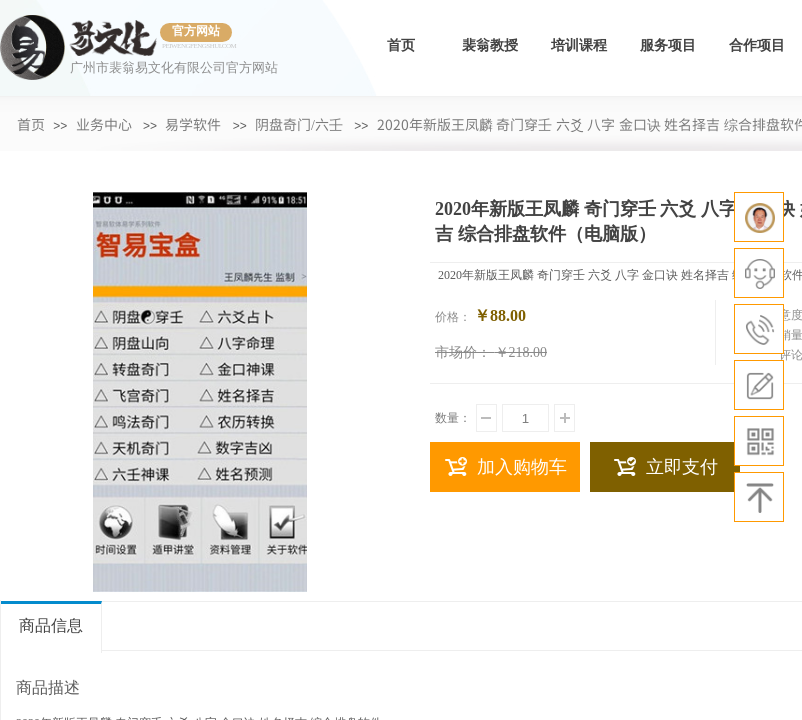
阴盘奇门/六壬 (299, 124)
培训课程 (579, 45)
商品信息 (51, 625)
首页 (401, 45)
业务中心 (104, 124)
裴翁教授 (490, 45)
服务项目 (668, 45)
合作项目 (757, 45)
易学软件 (193, 124)
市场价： (463, 352)
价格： (453, 317)
